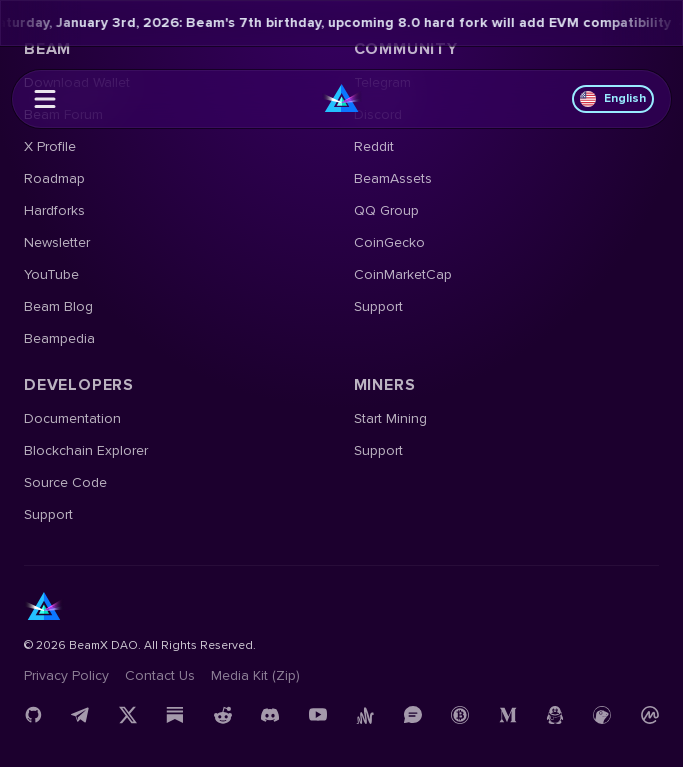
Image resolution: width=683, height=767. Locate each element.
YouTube (51, 274)
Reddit (374, 146)
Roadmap (54, 178)
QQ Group (386, 210)
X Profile (50, 146)
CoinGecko (389, 242)
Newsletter (57, 242)
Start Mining (390, 418)
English (613, 99)
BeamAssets (393, 178)
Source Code (65, 482)
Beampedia (59, 338)
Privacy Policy (66, 675)
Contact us (160, 675)
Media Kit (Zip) (255, 675)
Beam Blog (58, 306)
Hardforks (54, 210)
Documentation (72, 418)
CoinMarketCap (403, 274)
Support (378, 306)
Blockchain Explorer (86, 450)
